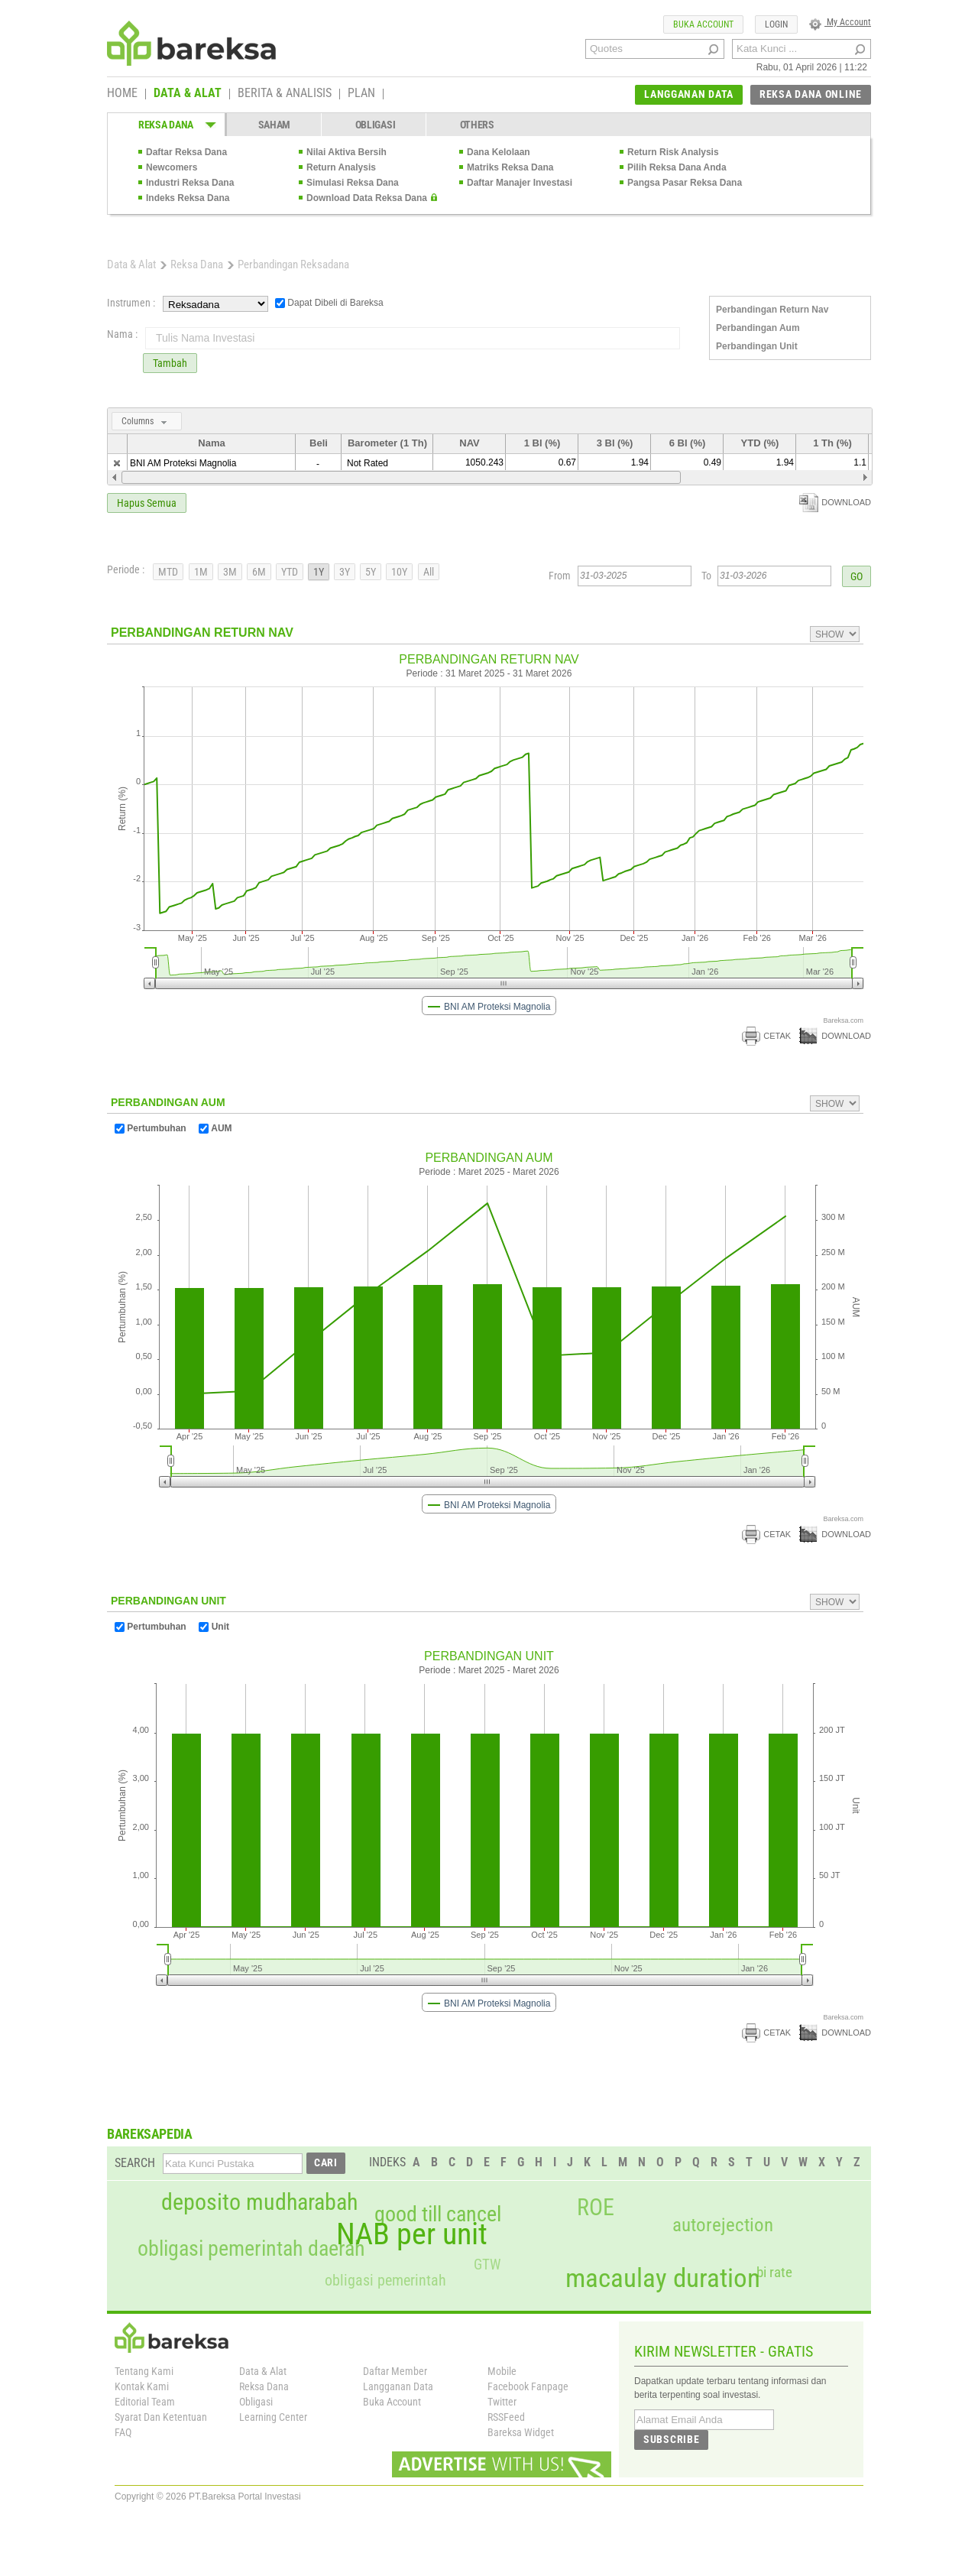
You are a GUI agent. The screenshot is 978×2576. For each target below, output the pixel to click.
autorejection (722, 2224)
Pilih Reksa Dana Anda (677, 167)
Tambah (170, 363)
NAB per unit (411, 2234)
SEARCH (135, 2163)
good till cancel (437, 2214)
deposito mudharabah (259, 2202)
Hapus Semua (146, 503)
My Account (840, 22)
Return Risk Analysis (673, 152)
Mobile (502, 2371)
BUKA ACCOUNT (703, 24)
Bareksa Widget (520, 2432)
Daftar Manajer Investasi (519, 182)
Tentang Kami (144, 2371)
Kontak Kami (142, 2386)
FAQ (123, 2432)
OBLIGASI (375, 124)
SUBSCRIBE (671, 2439)
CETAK (766, 1035)
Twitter (502, 2402)
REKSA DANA (165, 124)
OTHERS (477, 124)
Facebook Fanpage (527, 2386)
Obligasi (256, 2402)
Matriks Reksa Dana (510, 167)
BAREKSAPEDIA (150, 2134)
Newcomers (171, 167)
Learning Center (273, 2417)
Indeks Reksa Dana (187, 198)
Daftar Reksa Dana (186, 152)
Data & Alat (131, 264)
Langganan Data (398, 2386)
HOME (122, 94)
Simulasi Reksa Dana (352, 182)
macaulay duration (662, 2278)
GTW (487, 2264)
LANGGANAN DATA (689, 94)
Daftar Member (395, 2371)
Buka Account (392, 2402)
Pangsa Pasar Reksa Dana (684, 182)
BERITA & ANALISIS (285, 94)
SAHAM (274, 124)
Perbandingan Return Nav (772, 309)
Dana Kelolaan (498, 152)
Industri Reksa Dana (190, 182)
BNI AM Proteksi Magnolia (183, 463)
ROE (595, 2207)
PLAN (361, 94)
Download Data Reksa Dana (366, 198)
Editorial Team (145, 2402)
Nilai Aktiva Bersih (346, 152)
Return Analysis (341, 167)
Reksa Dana (196, 264)
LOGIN (776, 24)
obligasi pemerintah (385, 2280)
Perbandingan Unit (757, 346)
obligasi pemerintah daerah (251, 2249)
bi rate (774, 2272)
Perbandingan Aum (758, 328)
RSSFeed (506, 2417)
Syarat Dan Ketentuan (161, 2417)
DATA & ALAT (188, 94)
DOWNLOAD (835, 502)
